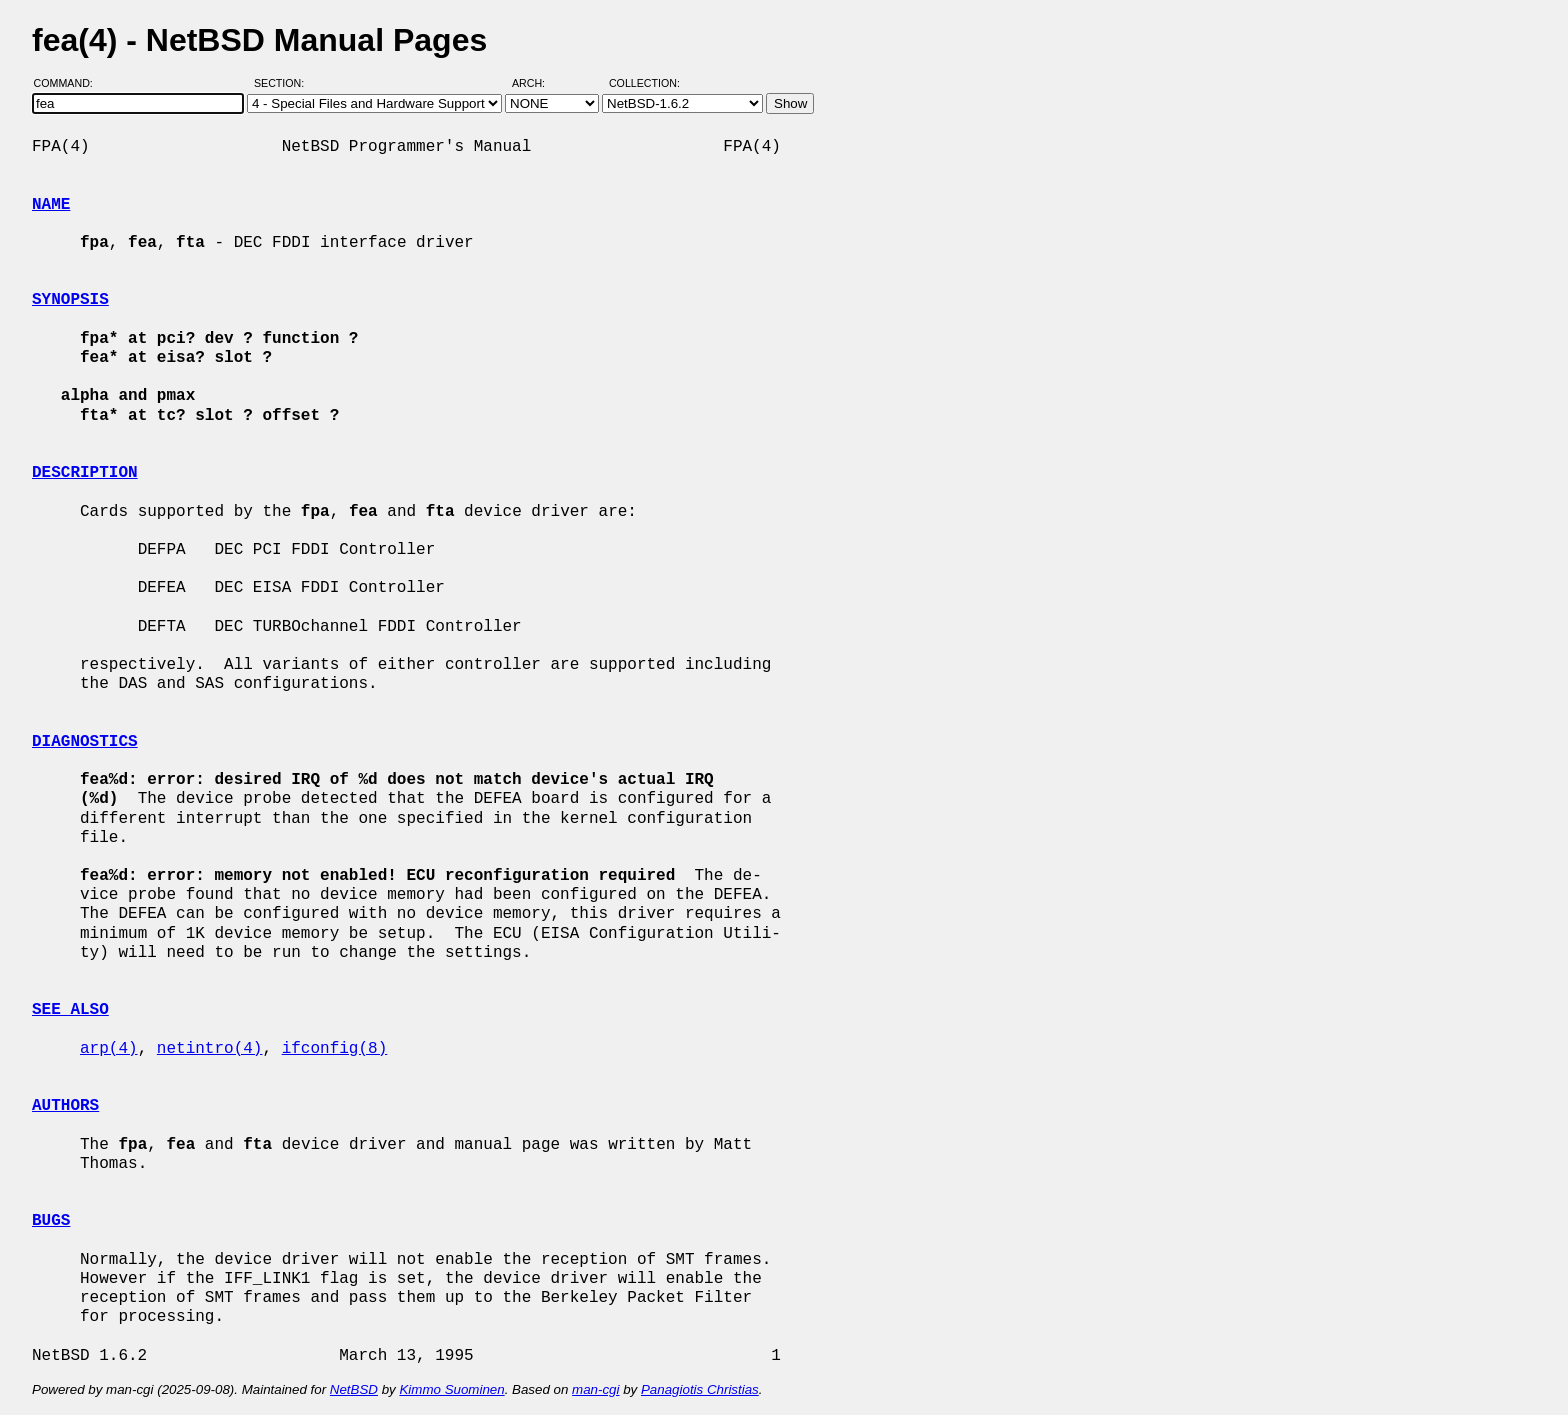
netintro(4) (210, 1049)
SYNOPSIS (70, 300)
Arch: (537, 83)
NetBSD (354, 1389)
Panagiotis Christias (700, 1389)
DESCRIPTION (85, 473)
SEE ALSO (70, 1010)
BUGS (51, 1221)
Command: (69, 83)
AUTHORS (65, 1106)
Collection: (644, 83)
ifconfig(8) (335, 1049)
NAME (51, 205)
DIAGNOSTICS (85, 742)
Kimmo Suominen (451, 1389)
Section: (283, 83)
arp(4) (109, 1049)
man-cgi (595, 1389)
